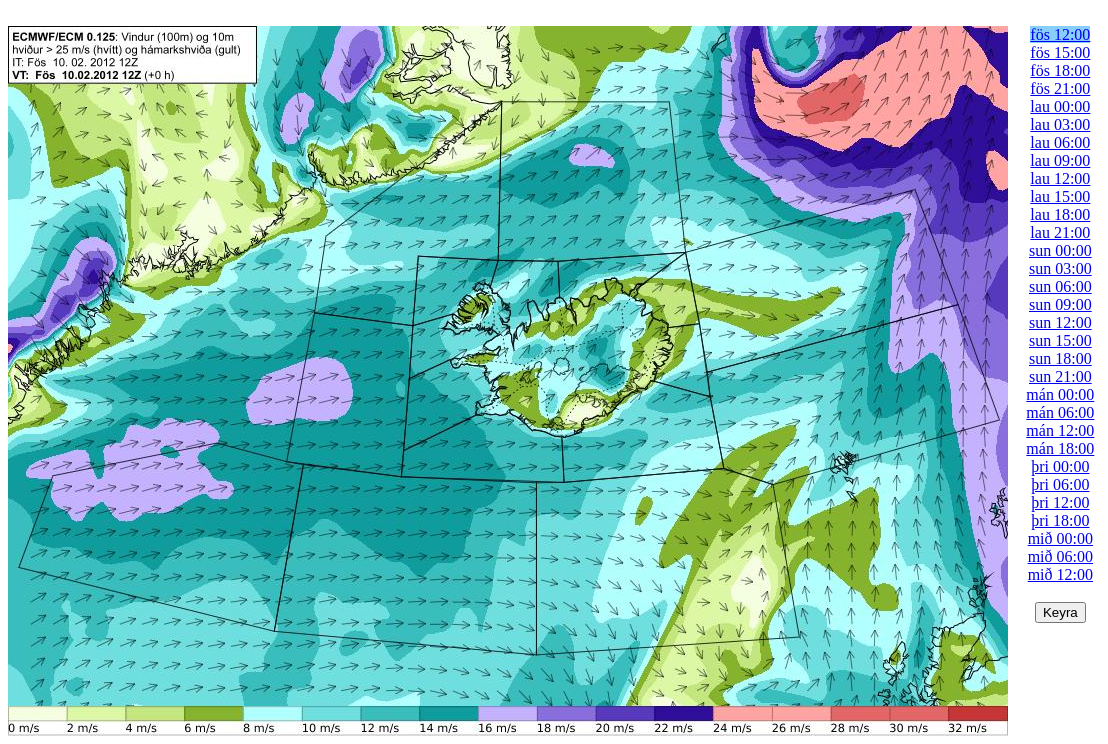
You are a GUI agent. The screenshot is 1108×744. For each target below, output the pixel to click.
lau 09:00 (1060, 160)
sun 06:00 (1060, 286)
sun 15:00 (1060, 340)
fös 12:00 (1060, 34)
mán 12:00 (1060, 430)
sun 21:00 (1060, 376)
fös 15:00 (1060, 52)
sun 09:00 (1060, 304)
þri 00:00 (1060, 466)
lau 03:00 (1060, 124)
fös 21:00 (1060, 88)
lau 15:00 (1060, 196)
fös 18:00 (1060, 70)
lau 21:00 (1060, 232)
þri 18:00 (1060, 520)
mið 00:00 (1060, 538)
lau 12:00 (1060, 178)
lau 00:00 (1060, 106)
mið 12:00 (1060, 574)
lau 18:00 (1060, 214)
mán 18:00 (1060, 448)
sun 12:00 (1060, 322)
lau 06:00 (1060, 142)
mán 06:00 (1060, 412)
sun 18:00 (1060, 358)
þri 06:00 (1060, 484)
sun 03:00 (1060, 268)
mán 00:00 (1060, 394)
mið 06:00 (1060, 556)
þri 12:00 (1060, 502)
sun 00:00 (1060, 250)
